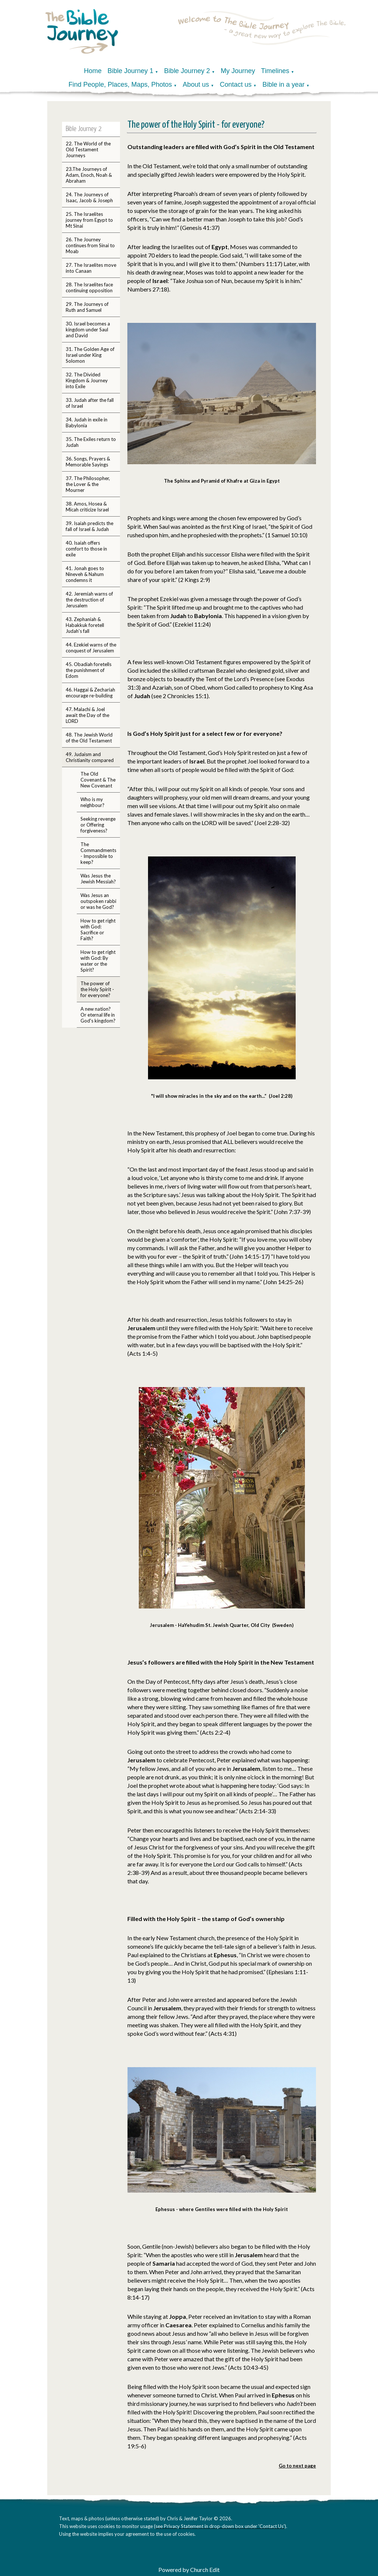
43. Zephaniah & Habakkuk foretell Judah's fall (85, 625)
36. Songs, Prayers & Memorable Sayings (88, 462)
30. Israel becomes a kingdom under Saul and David (88, 329)
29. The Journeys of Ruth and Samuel (87, 307)
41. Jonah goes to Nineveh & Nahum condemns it (85, 574)
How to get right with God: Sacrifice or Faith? (98, 929)
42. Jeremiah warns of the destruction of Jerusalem (89, 599)
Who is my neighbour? (92, 802)
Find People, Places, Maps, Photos (120, 84)
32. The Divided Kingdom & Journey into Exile (87, 380)
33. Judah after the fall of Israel (90, 403)
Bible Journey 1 (130, 71)
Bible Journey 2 (187, 71)
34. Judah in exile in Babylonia (86, 422)
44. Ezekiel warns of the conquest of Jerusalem (91, 648)
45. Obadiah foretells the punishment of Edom (88, 670)
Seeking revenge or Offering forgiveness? (98, 825)
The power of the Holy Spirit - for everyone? (97, 989)
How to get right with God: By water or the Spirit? (98, 961)
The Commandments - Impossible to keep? (98, 853)
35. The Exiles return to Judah (91, 442)
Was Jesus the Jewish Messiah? (98, 878)
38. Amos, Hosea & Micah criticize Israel (87, 507)
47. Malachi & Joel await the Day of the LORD (87, 715)
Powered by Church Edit (189, 2569)
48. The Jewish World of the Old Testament (89, 738)
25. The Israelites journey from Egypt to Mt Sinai (89, 220)
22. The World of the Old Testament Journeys (88, 149)
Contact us (236, 84)
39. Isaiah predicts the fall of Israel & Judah (89, 526)
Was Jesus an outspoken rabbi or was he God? (98, 901)
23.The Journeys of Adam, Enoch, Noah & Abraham (89, 175)
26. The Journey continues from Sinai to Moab (90, 245)
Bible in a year (283, 84)
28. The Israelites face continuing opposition (89, 287)
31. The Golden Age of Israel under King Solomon (90, 355)
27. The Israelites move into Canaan (91, 268)
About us (196, 84)
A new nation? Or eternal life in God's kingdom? (98, 1015)
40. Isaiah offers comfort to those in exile (86, 549)
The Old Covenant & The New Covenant (98, 780)
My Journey (238, 71)
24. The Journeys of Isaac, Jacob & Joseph (89, 197)
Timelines (275, 71)
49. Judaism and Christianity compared (90, 757)
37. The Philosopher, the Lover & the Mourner (88, 484)
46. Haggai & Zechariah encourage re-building (90, 693)
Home (93, 71)
